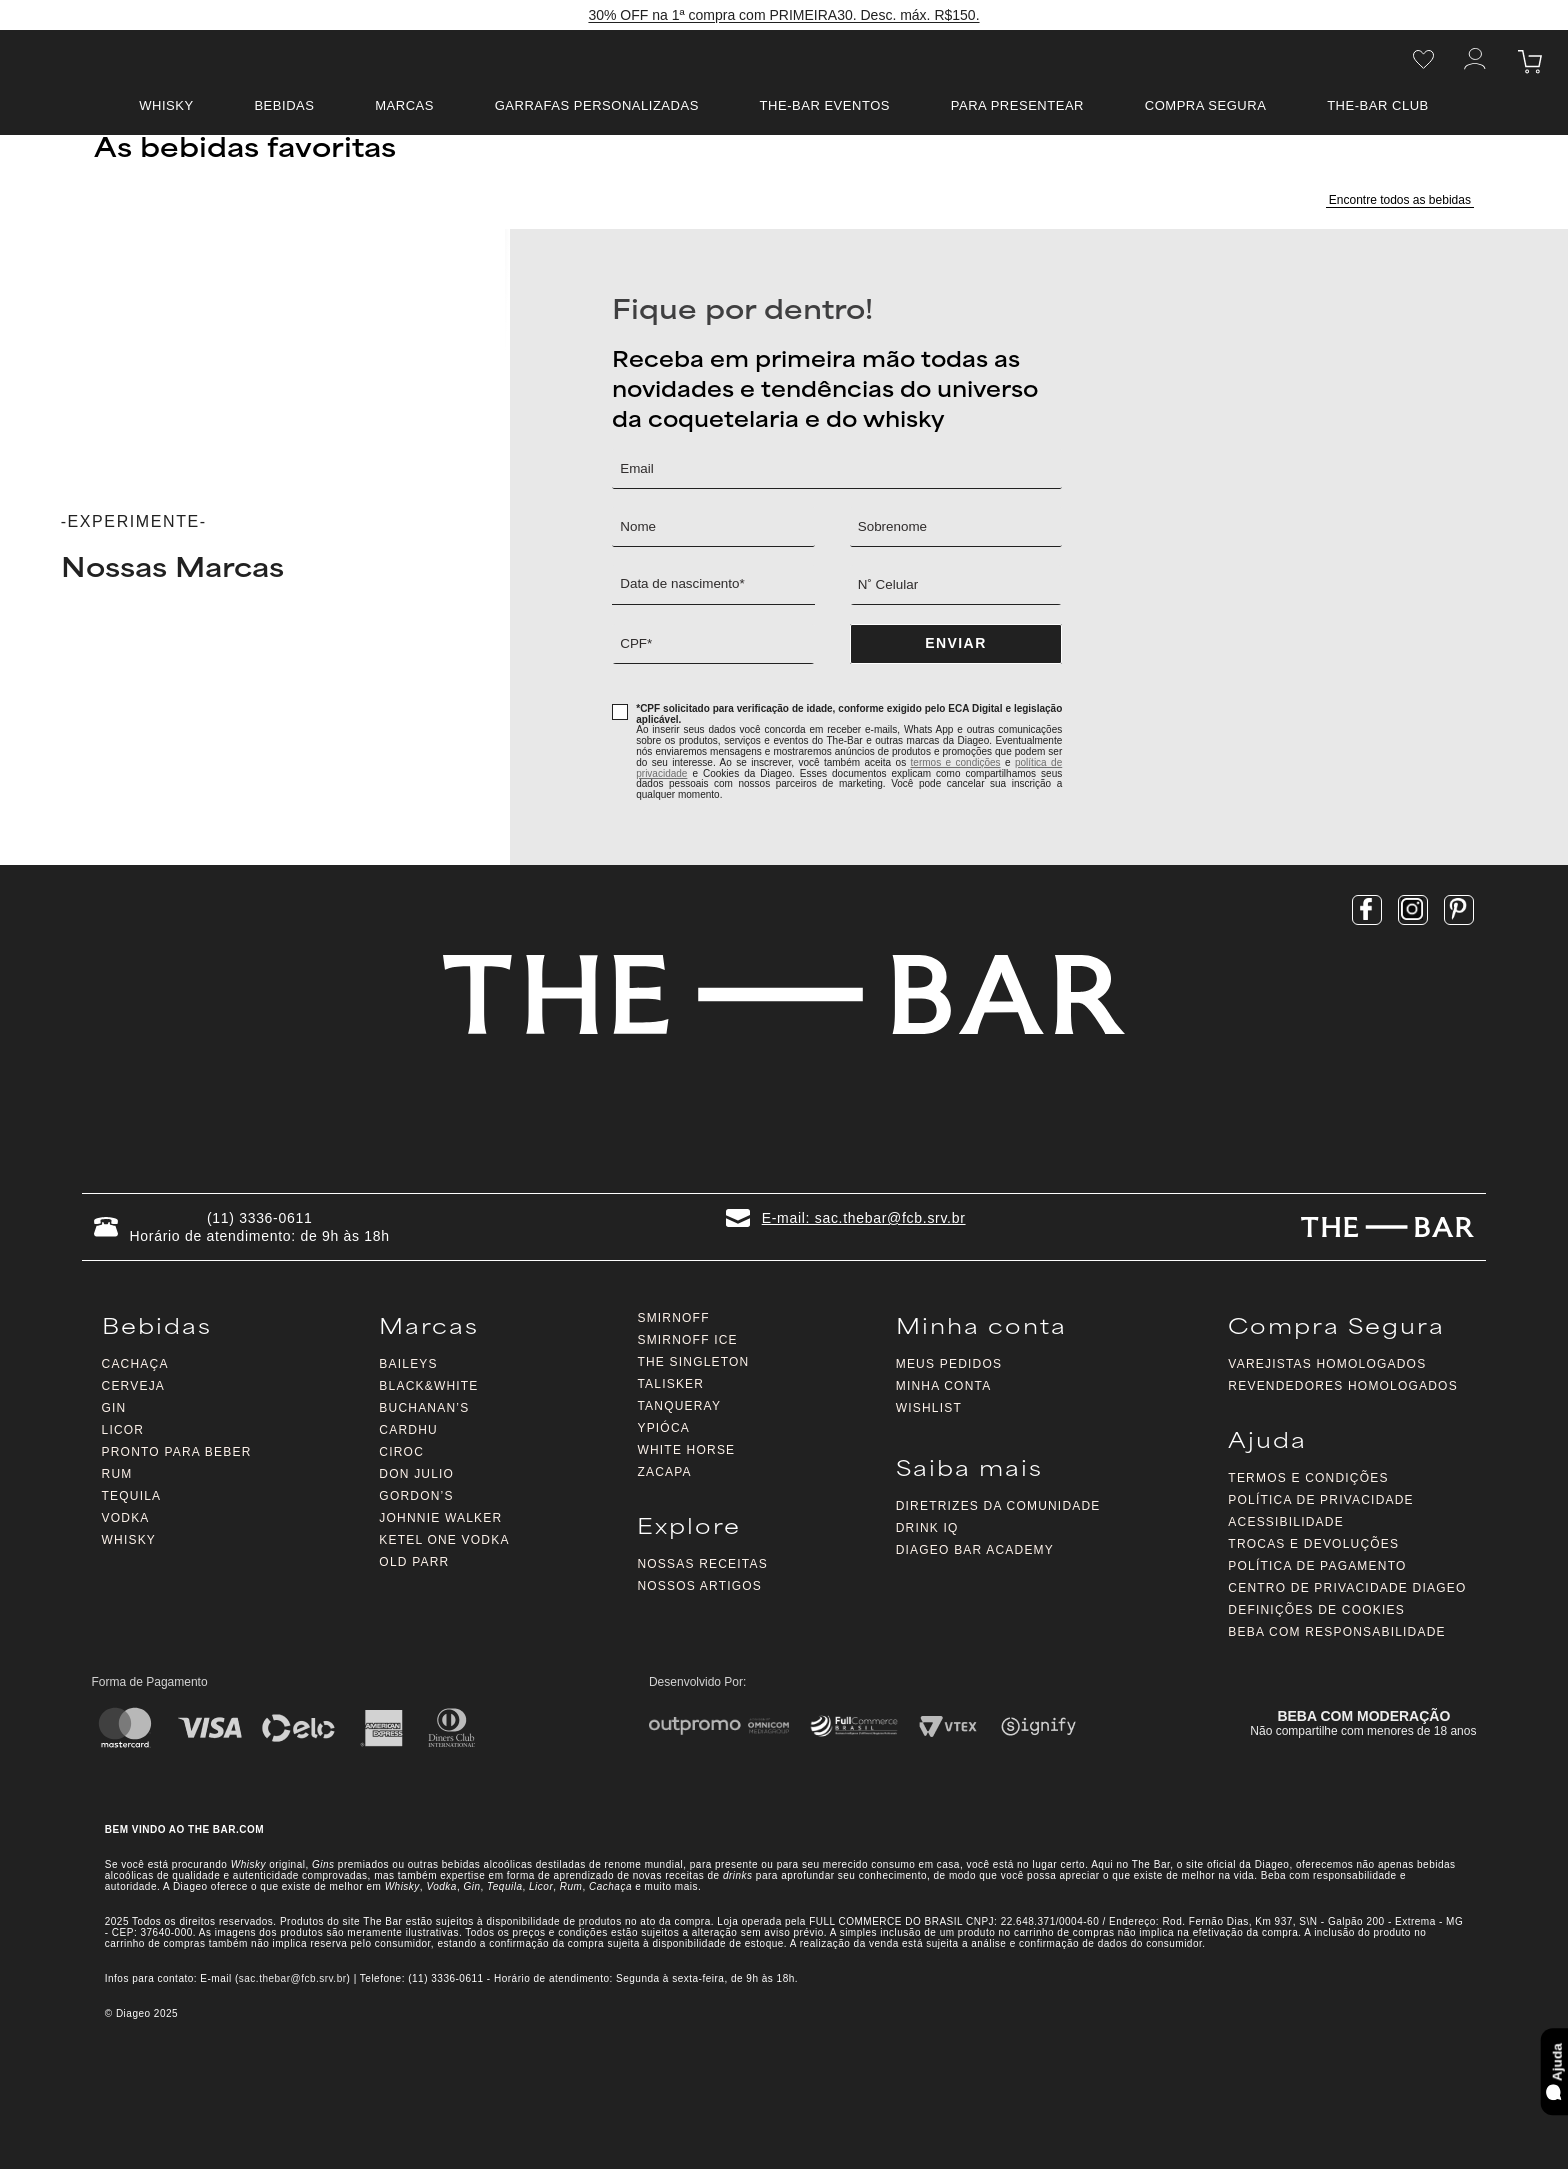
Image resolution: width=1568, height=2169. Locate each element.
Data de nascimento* (685, 584)
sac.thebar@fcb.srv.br (293, 1978)
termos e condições (956, 762)
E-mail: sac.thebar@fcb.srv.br (864, 1218)
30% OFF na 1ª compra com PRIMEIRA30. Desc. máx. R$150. (783, 16)
